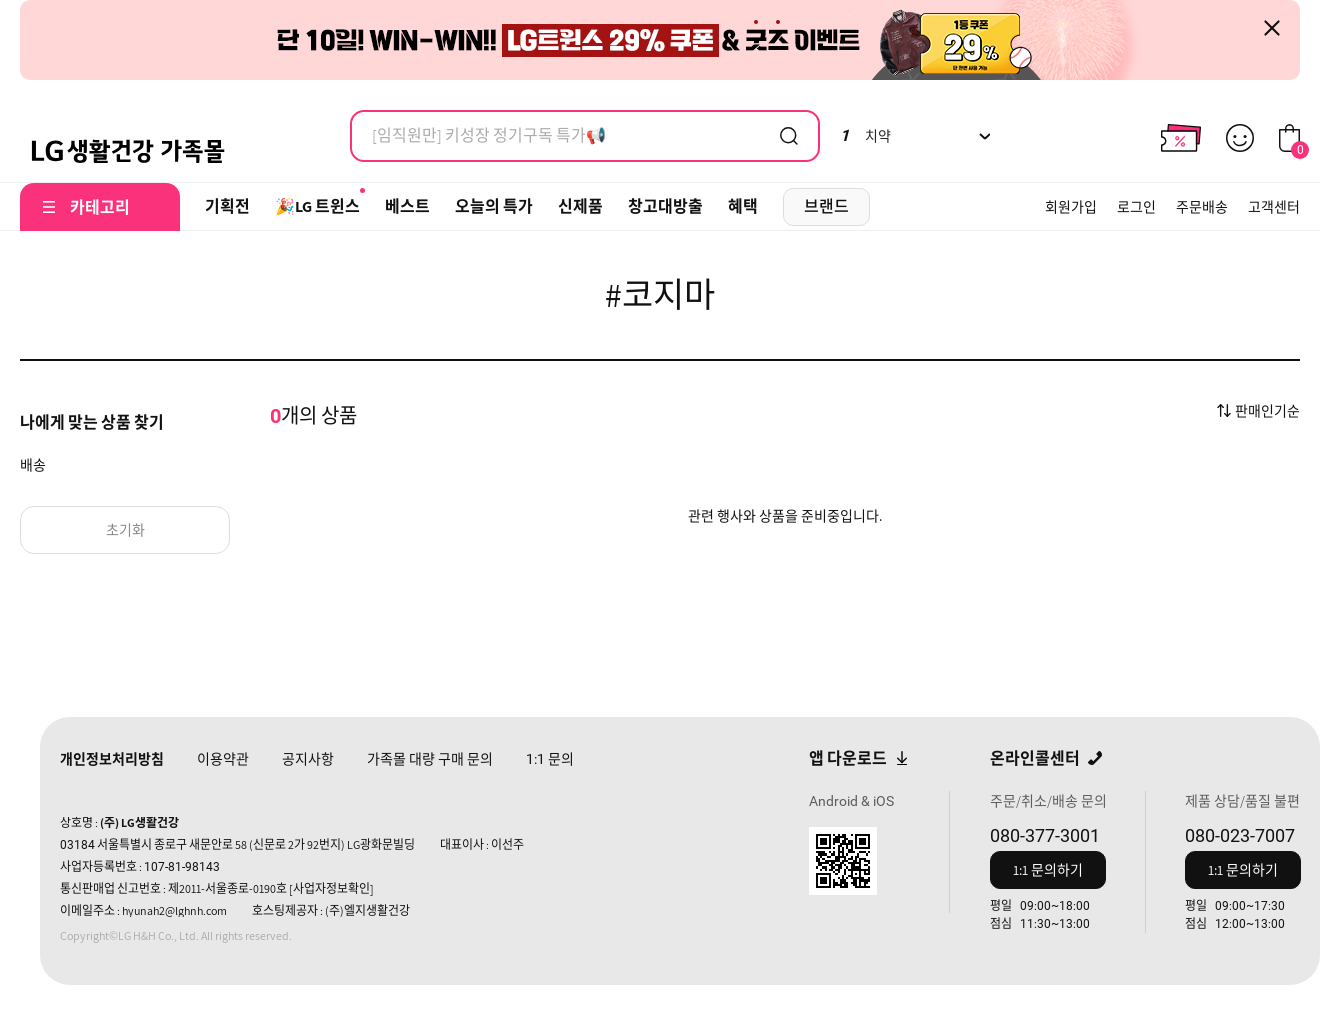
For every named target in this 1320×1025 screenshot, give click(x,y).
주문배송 (1202, 207)
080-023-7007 (1240, 835)
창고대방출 (665, 206)
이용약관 (223, 759)
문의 (550, 759)
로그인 (1136, 207)
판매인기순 (1267, 411)
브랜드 (826, 206)
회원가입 (1071, 207)
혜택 (743, 206)
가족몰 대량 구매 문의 (430, 759)
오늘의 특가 (494, 206)
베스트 (407, 206)
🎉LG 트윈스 (317, 206)
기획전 (227, 206)
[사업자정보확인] (331, 888)
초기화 (125, 530)
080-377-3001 (1045, 835)
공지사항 (308, 759)
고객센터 (1274, 207)
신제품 (580, 206)
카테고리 (100, 207)
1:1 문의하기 (1048, 870)
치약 (865, 136)
